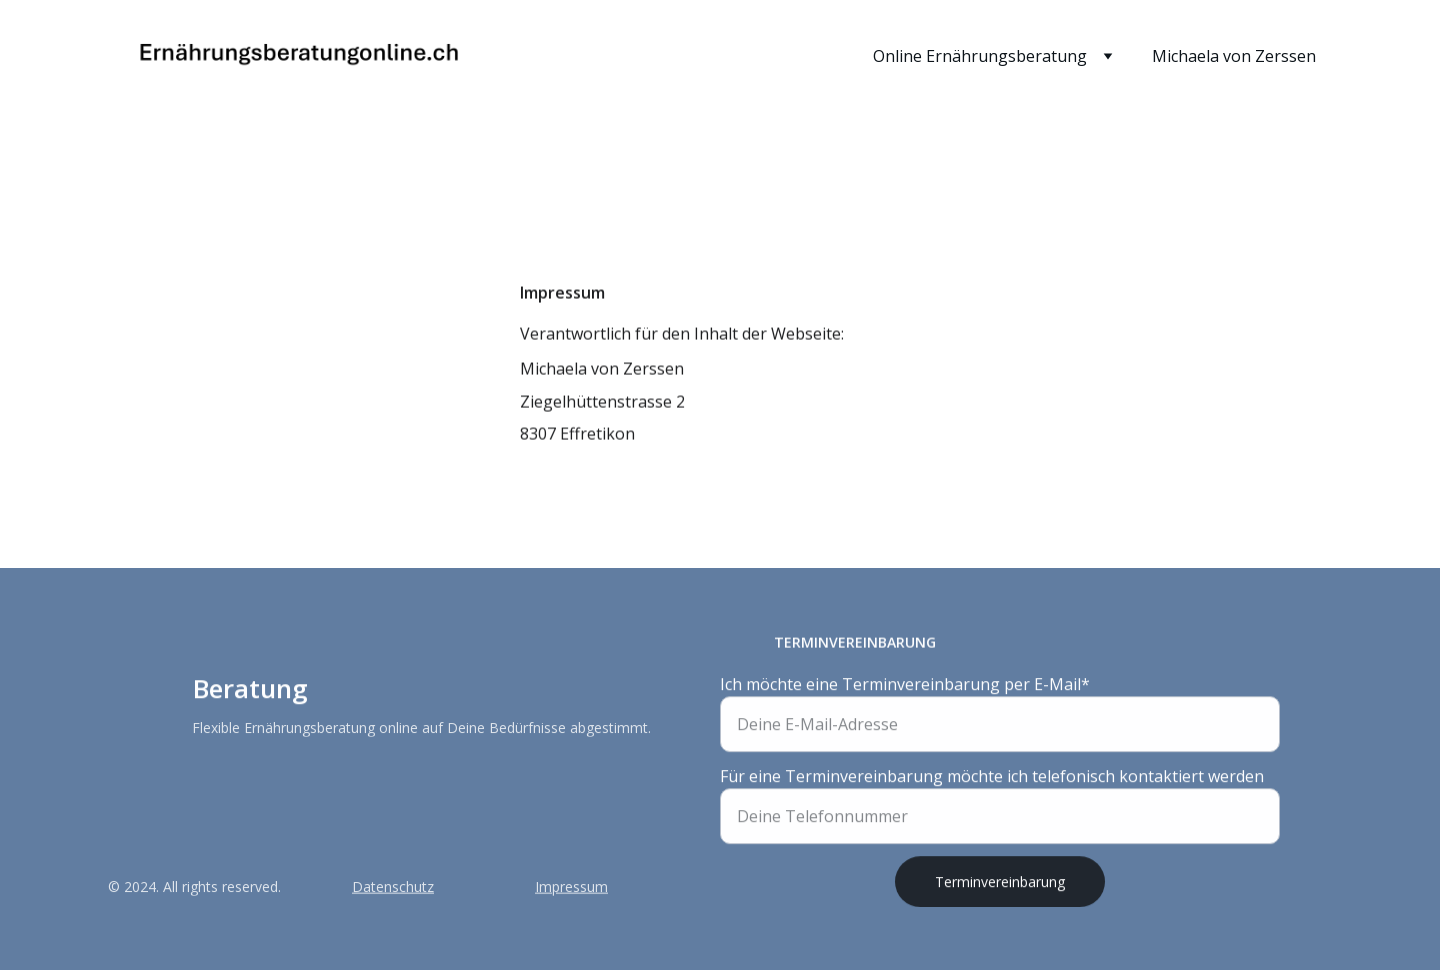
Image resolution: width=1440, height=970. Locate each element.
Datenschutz (393, 887)
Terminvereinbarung (1000, 886)
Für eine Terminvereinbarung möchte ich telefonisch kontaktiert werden (992, 781)
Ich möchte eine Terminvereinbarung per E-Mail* (905, 689)
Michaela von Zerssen (1234, 56)
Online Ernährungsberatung (980, 56)
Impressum (571, 887)
